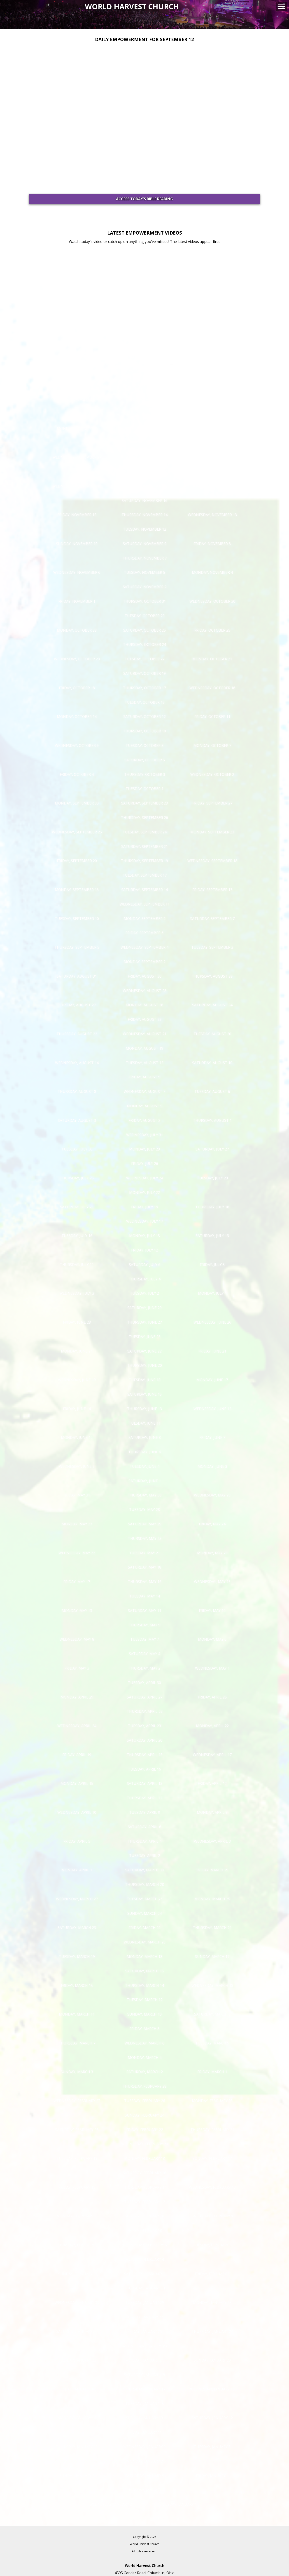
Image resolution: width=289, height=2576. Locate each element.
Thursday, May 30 (144, 1495)
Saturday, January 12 (212, 2417)
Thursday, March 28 (144, 1884)
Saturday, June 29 (144, 1307)
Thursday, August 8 (77, 1091)
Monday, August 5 (144, 1105)
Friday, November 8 (212, 543)
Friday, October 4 (77, 774)
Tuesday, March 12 (145, 1999)
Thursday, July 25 (77, 1178)
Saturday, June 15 (144, 1394)
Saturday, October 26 (144, 630)
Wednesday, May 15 (212, 1581)
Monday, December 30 (144, 255)
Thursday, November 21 (144, 471)
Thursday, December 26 (76, 284)
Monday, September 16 (77, 889)
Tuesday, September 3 (212, 947)
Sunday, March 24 (144, 1913)
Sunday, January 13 (144, 2417)
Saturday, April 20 (144, 1740)
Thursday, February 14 (144, 2187)
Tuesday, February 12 (144, 2201)
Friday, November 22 (212, 457)
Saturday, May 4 (144, 1653)
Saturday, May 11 (144, 1610)
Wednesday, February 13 (212, 2187)
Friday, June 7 (212, 1437)
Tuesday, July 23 (212, 1178)
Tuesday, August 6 (212, 1091)
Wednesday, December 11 (77, 370)
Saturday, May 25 (144, 1524)
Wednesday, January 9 (144, 2446)
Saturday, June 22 (144, 1351)
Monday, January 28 (212, 2302)
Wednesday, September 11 (145, 904)
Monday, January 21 (144, 2360)
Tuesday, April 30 (144, 1682)
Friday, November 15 (76, 514)
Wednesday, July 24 (144, 1178)
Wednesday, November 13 (212, 514)
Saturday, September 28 (144, 803)
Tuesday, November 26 (144, 457)
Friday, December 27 (145, 269)
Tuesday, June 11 (145, 1423)
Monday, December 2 (77, 428)
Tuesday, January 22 (77, 2360)
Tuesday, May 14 (144, 1596)
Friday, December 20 (145, 313)
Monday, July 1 (212, 1293)
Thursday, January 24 (212, 2331)
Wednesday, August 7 (144, 1091)
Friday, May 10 (212, 1610)
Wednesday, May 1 (212, 1668)
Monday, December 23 (144, 298)
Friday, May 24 (212, 1524)
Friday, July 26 (144, 1163)
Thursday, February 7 (77, 2244)
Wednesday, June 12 (212, 1408)
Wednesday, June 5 (77, 1466)
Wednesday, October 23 (77, 658)
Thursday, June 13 (144, 1408)
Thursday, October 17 (144, 687)
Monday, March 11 (77, 2014)
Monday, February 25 (212, 2100)
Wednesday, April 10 (76, 1812)
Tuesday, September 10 (77, 918)
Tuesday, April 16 (144, 1769)
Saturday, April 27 (144, 1697)
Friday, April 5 (76, 1841)
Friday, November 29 (212, 428)
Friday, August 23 (144, 1019)
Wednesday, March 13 (212, 1985)
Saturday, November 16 (144, 500)
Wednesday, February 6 (144, 2244)
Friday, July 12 (144, 1250)
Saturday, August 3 (77, 1120)
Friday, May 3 (77, 1668)
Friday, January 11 (144, 2432)
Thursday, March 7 (76, 2043)
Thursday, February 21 (212, 2129)
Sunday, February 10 (144, 2216)
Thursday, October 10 (144, 731)
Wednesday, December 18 (212, 313)
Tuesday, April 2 (144, 1855)
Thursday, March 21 (212, 1927)
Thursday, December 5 (144, 399)
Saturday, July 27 (212, 1149)
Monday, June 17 (212, 1379)
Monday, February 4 (144, 2259)
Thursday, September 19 (144, 860)
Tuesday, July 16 (76, 1235)
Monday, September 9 (144, 918)
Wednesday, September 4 (144, 947)
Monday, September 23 (212, 832)
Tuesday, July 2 (144, 1293)
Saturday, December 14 (144, 341)
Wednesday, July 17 (144, 1221)
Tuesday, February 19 (76, 2158)
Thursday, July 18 (212, 1206)
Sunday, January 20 (212, 2360)
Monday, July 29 (144, 1149)
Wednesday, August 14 (77, 1062)
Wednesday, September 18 (212, 860)
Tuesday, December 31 (77, 255)
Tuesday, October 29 (145, 615)
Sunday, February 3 (77, 2273)
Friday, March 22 (145, 1927)
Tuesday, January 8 (212, 2446)
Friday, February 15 (76, 2187)
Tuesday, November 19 (144, 486)
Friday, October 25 (212, 630)
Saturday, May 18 (144, 1567)
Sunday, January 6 (76, 2475)
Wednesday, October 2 (212, 774)
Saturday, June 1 (144, 1480)
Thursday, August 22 (76, 1033)
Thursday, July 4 (145, 1279)
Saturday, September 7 (212, 918)
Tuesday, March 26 (145, 1898)
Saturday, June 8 (144, 1437)
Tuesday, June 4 (144, 1466)
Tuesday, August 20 (212, 1033)
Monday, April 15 (77, 1783)
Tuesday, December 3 (144, 414)
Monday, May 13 (77, 1610)
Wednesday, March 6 (144, 2043)
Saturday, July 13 (212, 1235)
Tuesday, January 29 (144, 2302)
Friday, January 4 (212, 2475)
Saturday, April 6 (144, 1826)
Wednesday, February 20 (144, 2143)
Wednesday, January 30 (77, 2302)
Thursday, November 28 (144, 442)
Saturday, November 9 (144, 543)
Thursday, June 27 (144, 1322)
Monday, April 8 (212, 1812)
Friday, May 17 (76, 1581)
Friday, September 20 (77, 860)
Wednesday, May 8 (77, 1639)
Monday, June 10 (77, 1437)
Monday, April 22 (212, 1725)
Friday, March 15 (77, 1985)
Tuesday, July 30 (76, 1149)
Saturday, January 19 (144, 2374)
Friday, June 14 (77, 1408)
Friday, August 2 (144, 1120)
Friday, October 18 (77, 687)
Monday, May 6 (212, 1639)
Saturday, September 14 (144, 889)
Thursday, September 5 (76, 947)
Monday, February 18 (144, 2158)
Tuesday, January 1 (178, 2504)
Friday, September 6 (144, 932)
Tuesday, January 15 (144, 2403)
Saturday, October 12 (144, 716)
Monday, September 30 (77, 803)
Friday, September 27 (212, 803)
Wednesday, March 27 (77, 1898)
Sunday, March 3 (77, 2071)
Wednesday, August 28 (144, 990)
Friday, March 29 (212, 1870)
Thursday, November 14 (144, 514)
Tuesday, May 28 (144, 1509)
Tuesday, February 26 (144, 2100)
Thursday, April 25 (145, 1711)
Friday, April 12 (212, 1783)
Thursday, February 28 (144, 2086)
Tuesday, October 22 (145, 658)
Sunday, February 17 (212, 2158)
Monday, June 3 (212, 1466)
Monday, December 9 (212, 370)
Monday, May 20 (212, 1552)
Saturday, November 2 (144, 586)
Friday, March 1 (212, 2071)
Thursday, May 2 (144, 1668)
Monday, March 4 (144, 2057)
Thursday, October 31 (144, 601)
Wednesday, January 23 (144, 2345)
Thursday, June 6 (144, 1451)
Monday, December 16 (77, 341)
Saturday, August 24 (212, 1004)
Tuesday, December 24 (212, 284)
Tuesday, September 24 (145, 832)
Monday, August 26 (144, 1004)
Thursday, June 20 (144, 1365)
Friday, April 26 (212, 1697)
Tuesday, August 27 (77, 1004)
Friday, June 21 (212, 1351)
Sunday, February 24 (144, 2115)
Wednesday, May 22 (76, 1552)
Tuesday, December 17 (145, 327)
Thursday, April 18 (145, 1754)
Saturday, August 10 (212, 1062)
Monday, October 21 (212, 658)
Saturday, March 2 (144, 2071)
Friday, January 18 (77, 2389)
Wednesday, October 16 (212, 687)
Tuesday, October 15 (145, 702)
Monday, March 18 (144, 1956)
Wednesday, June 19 (77, 1379)
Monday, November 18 (212, 486)
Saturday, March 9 (212, 2014)
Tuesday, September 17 (145, 875)
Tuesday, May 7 (144, 1639)
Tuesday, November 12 (144, 529)
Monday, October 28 (77, 630)
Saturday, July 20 (76, 1206)
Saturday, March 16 (144, 1971)
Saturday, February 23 (76, 2129)
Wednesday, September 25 (77, 832)
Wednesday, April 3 (212, 1841)
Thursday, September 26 (144, 817)
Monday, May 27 (77, 1524)
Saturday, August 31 (77, 976)
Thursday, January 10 (77, 2446)
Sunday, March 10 (144, 2014)
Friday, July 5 (212, 1264)
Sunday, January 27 (144, 2317)
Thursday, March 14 (144, 1985)
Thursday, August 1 (212, 1120)
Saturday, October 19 (144, 673)
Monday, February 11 (76, 2216)
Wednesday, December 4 (212, 399)
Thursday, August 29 (212, 976)
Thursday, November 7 (145, 558)
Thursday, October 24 (144, 644)
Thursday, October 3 (144, 774)
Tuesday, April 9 (144, 1812)
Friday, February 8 (144, 2230)
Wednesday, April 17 (212, 1754)
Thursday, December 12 (144, 356)
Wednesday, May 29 (212, 1495)
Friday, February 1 (212, 2273)
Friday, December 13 (212, 341)
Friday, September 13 (212, 889)
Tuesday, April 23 (144, 1725)
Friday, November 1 (76, 601)
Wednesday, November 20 (76, 486)
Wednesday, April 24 (76, 1725)
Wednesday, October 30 (212, 601)
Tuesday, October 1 (144, 788)
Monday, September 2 (144, 961)
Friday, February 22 (144, 2129)
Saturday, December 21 (76, 313)
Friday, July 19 (144, 1206)
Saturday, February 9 (212, 2216)
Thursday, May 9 (144, 1625)
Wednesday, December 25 (145, 284)
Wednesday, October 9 (77, 745)
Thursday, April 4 (144, 1841)
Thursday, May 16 (144, 1581)
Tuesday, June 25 (145, 1336)
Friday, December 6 (77, 399)
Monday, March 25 (212, 1898)
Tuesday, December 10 (145, 370)
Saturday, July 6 (144, 1264)
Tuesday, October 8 (144, 745)
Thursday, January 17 (144, 2389)
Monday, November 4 (212, 572)
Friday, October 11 (212, 716)
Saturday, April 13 (144, 1783)
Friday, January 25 (144, 2331)
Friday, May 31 (76, 1495)
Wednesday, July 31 (144, 1134)
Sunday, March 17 (212, 1956)
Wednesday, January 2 (110, 2504)
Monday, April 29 (77, 1697)
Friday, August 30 (144, 976)
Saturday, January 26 (76, 2331)
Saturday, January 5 (144, 2475)
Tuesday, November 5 (144, 572)
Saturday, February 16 (144, 2172)
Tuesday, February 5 (212, 2244)
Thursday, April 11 (145, 1797)
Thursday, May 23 (144, 1538)
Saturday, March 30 (144, 1870)
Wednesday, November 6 (76, 572)
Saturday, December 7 (144, 385)
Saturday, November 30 (144, 428)
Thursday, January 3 (144, 2489)
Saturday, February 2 (144, 2273)
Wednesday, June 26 (212, 1322)
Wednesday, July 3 (76, 1293)
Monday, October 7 (212, 745)
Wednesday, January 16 (212, 2389)
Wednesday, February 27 (77, 2100)
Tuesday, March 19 (77, 1956)
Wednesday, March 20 (144, 1942)
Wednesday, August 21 (144, 1033)
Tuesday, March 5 (212, 2043)
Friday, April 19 (76, 1754)
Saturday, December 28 (212, 255)
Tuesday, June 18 (145, 1379)
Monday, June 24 (77, 1351)
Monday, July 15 (144, 1235)
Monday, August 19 (144, 1048)
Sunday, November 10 (77, 543)
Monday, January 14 (77, 2417)
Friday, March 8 (144, 2028)
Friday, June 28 (77, 1322)
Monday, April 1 (76, 1870)
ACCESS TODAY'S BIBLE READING (144, 198)
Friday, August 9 (144, 1077)
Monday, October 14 (77, 716)
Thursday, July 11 (77, 1264)
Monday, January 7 (144, 2461)
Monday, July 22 (144, 1192)
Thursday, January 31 (144, 2288)
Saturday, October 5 (144, 760)
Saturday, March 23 (77, 1927)
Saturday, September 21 (144, 846)
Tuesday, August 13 (144, 1062)
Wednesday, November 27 (76, 457)
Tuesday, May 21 (144, 1552)
